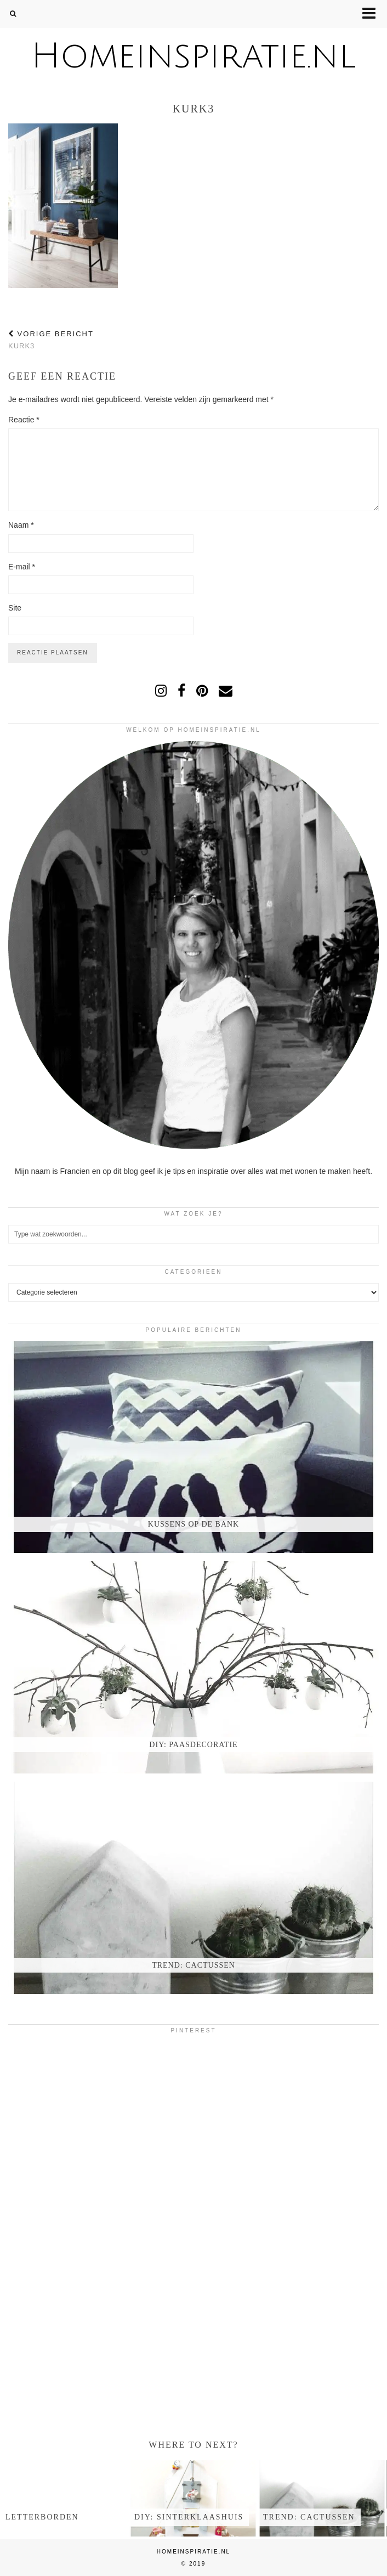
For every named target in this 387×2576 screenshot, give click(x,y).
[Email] (225, 690)
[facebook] (181, 690)
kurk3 (51, 340)
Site (14, 607)
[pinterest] (202, 690)
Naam (21, 525)
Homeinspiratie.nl (193, 56)
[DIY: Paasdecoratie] (193, 1667)
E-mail (21, 566)
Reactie (23, 419)
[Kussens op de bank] (193, 1447)
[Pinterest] (70, 2103)
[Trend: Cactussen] (193, 1888)
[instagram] (161, 690)
